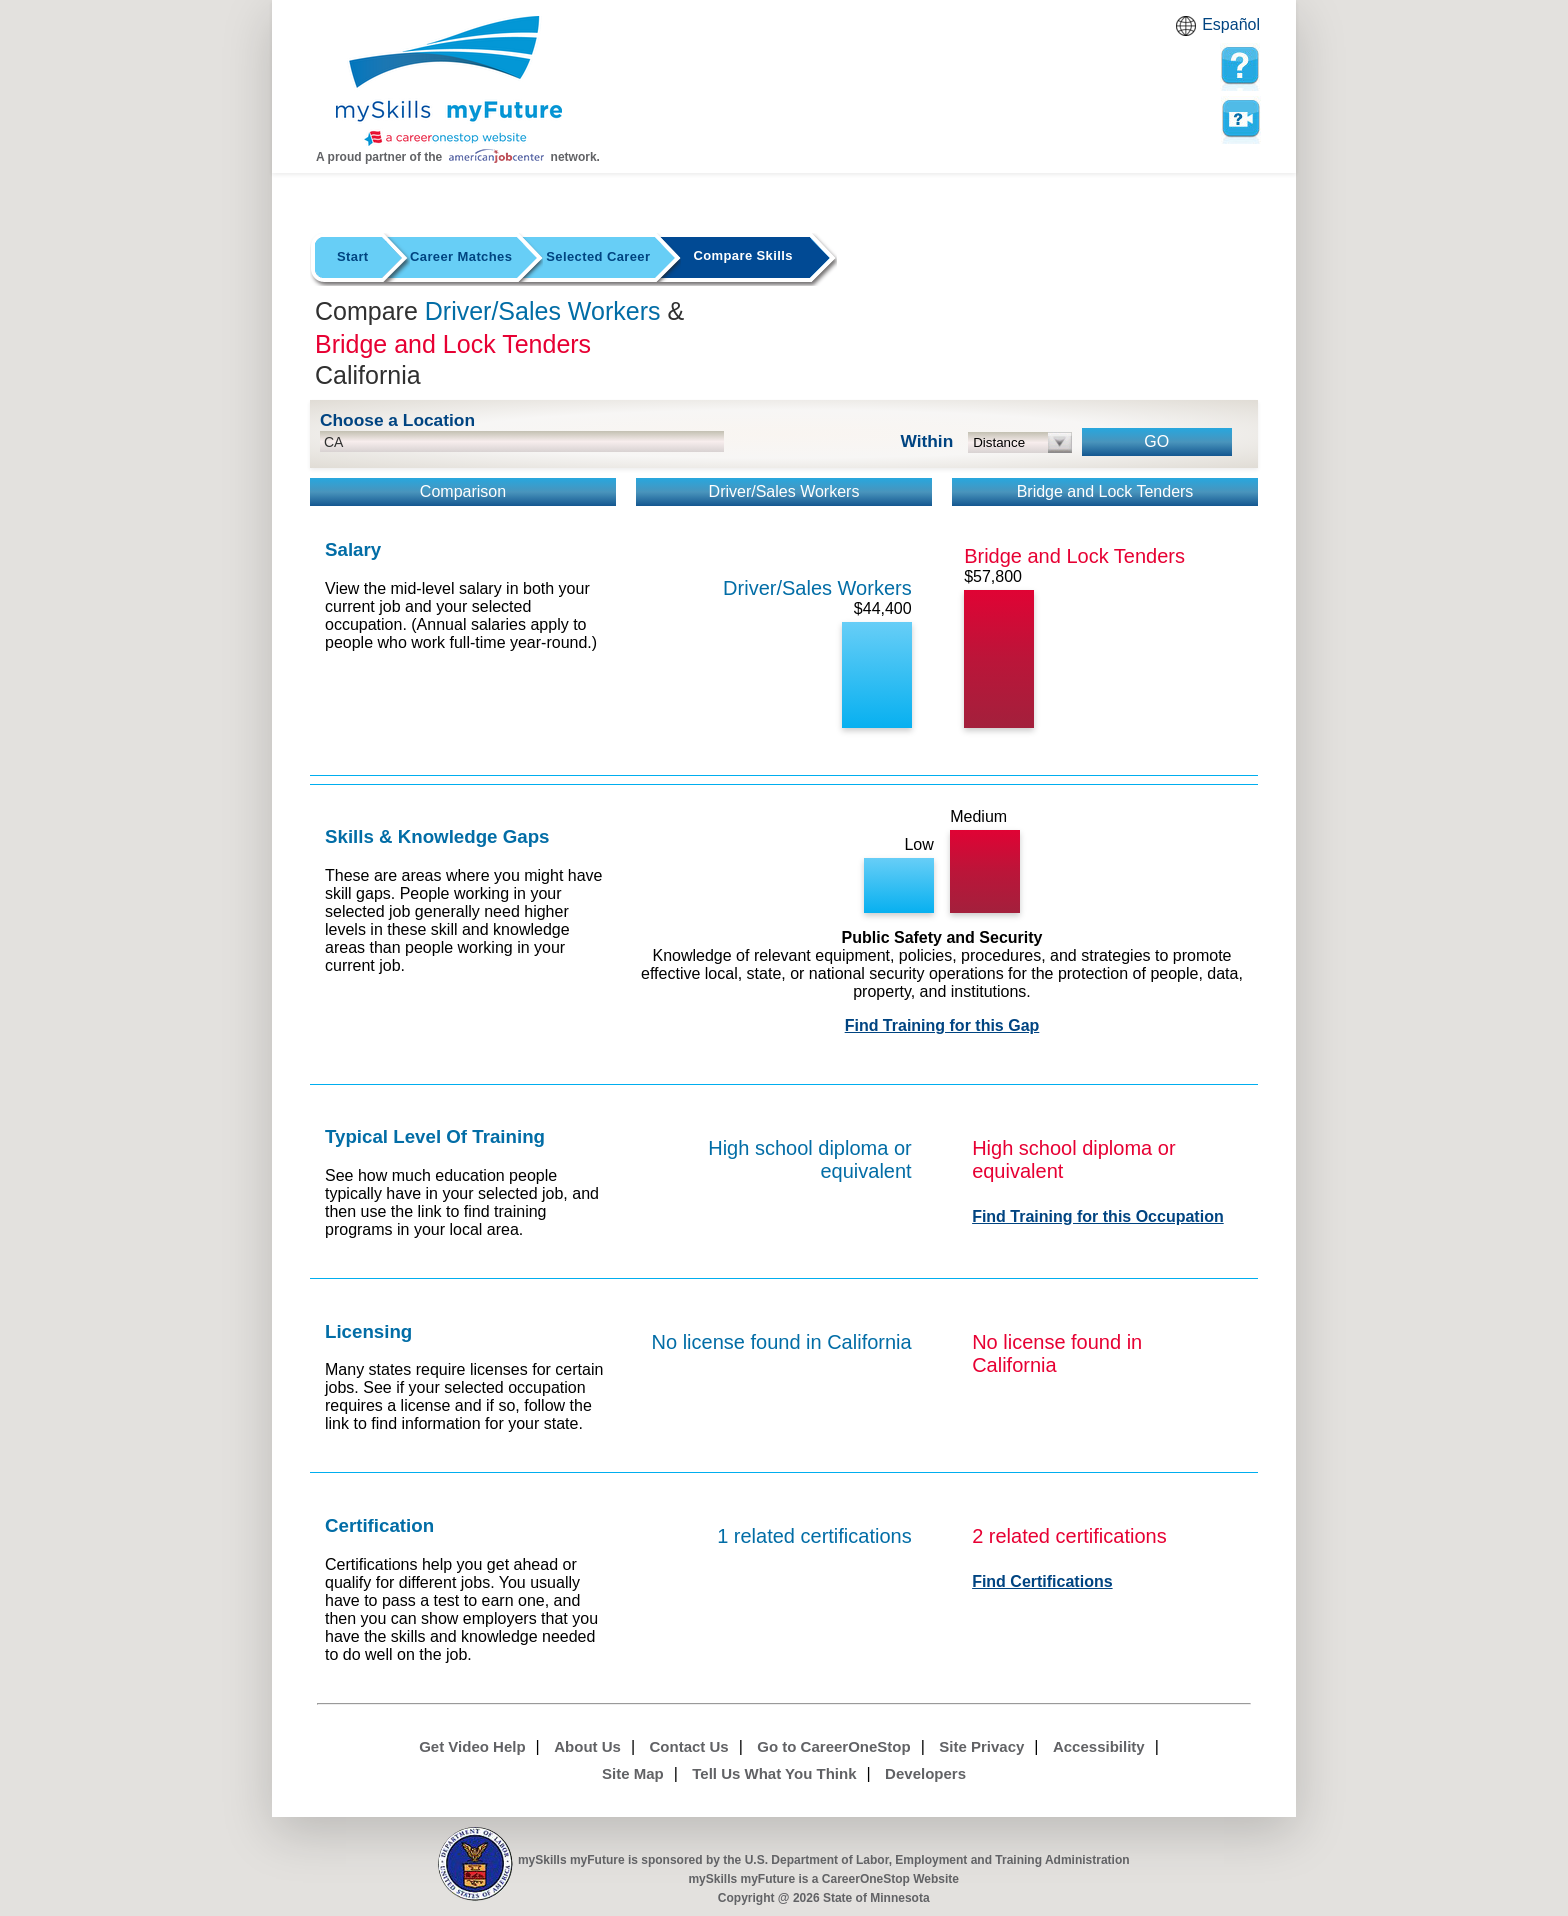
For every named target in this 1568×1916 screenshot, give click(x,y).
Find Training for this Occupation (1098, 1216)
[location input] (522, 441)
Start (353, 256)
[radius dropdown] (1020, 442)
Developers (925, 1773)
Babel (1189, 32)
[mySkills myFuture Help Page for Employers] (1240, 66)
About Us (587, 1746)
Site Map (633, 1773)
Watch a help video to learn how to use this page (1240, 119)
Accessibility (1099, 1746)
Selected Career (598, 256)
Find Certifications (1042, 1581)
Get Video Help (472, 1746)
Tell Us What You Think (774, 1773)
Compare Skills (742, 255)
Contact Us (689, 1746)
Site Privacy (981, 1746)
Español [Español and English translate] (1231, 24)
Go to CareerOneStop (833, 1746)
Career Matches (461, 256)
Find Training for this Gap (942, 1025)
